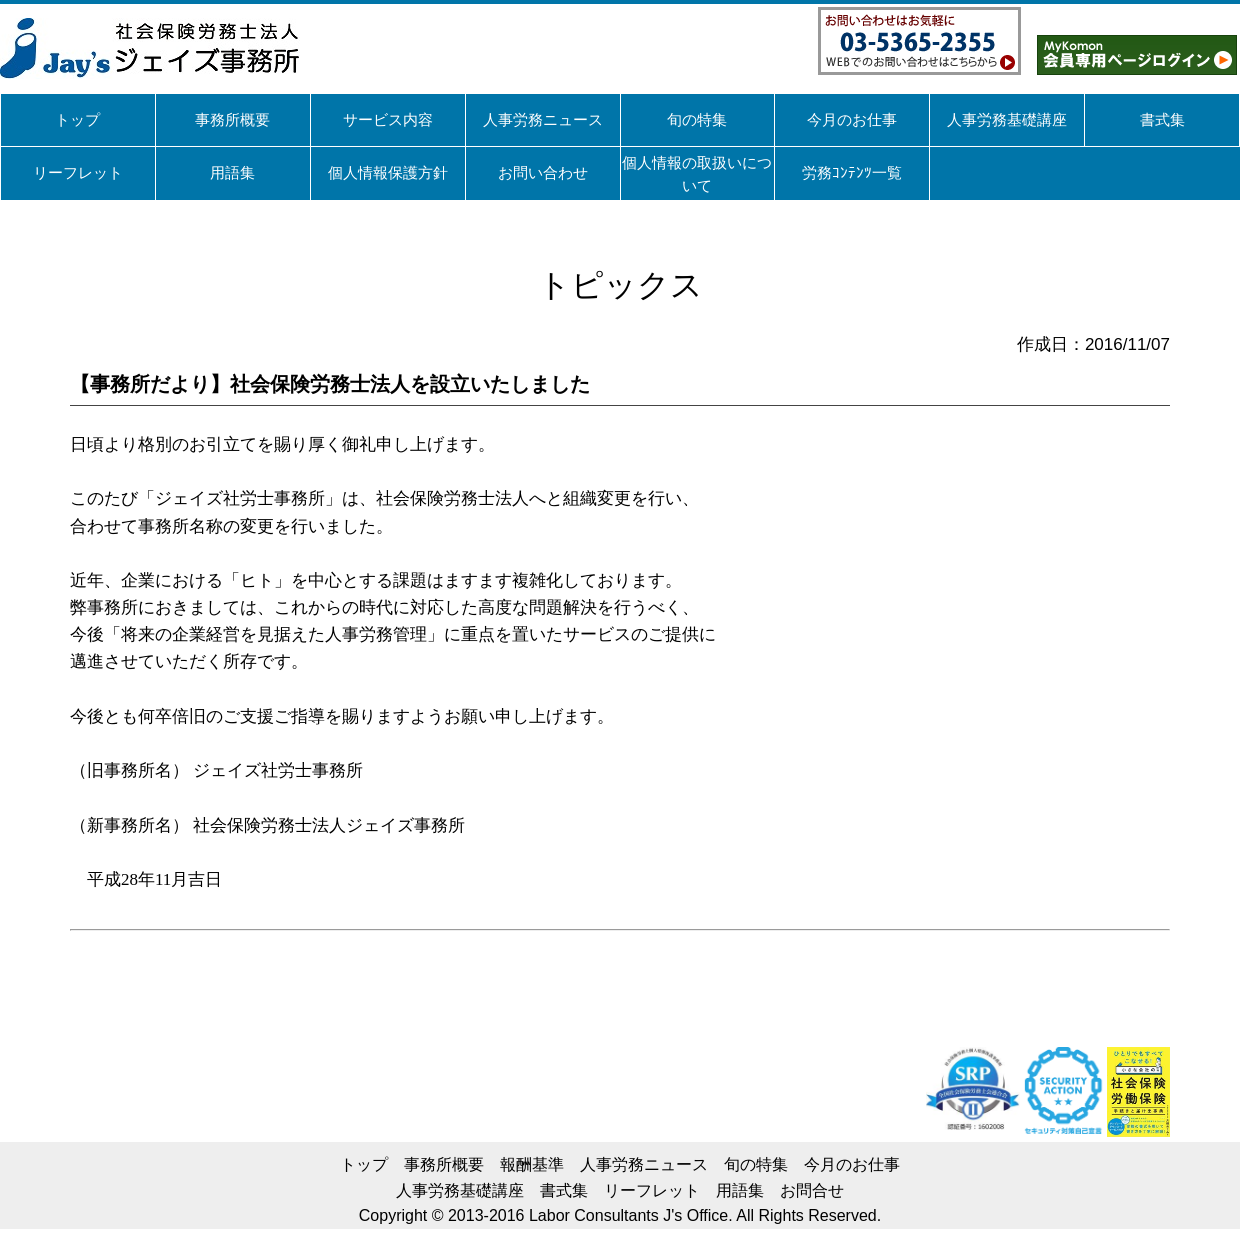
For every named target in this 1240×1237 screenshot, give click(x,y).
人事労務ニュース (644, 1164)
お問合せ (812, 1190)
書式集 (564, 1190)
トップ (364, 1164)
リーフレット (652, 1190)
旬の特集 (756, 1164)
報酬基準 (532, 1164)
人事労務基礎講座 (460, 1190)
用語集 (740, 1190)
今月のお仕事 (852, 1164)
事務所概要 (444, 1164)
